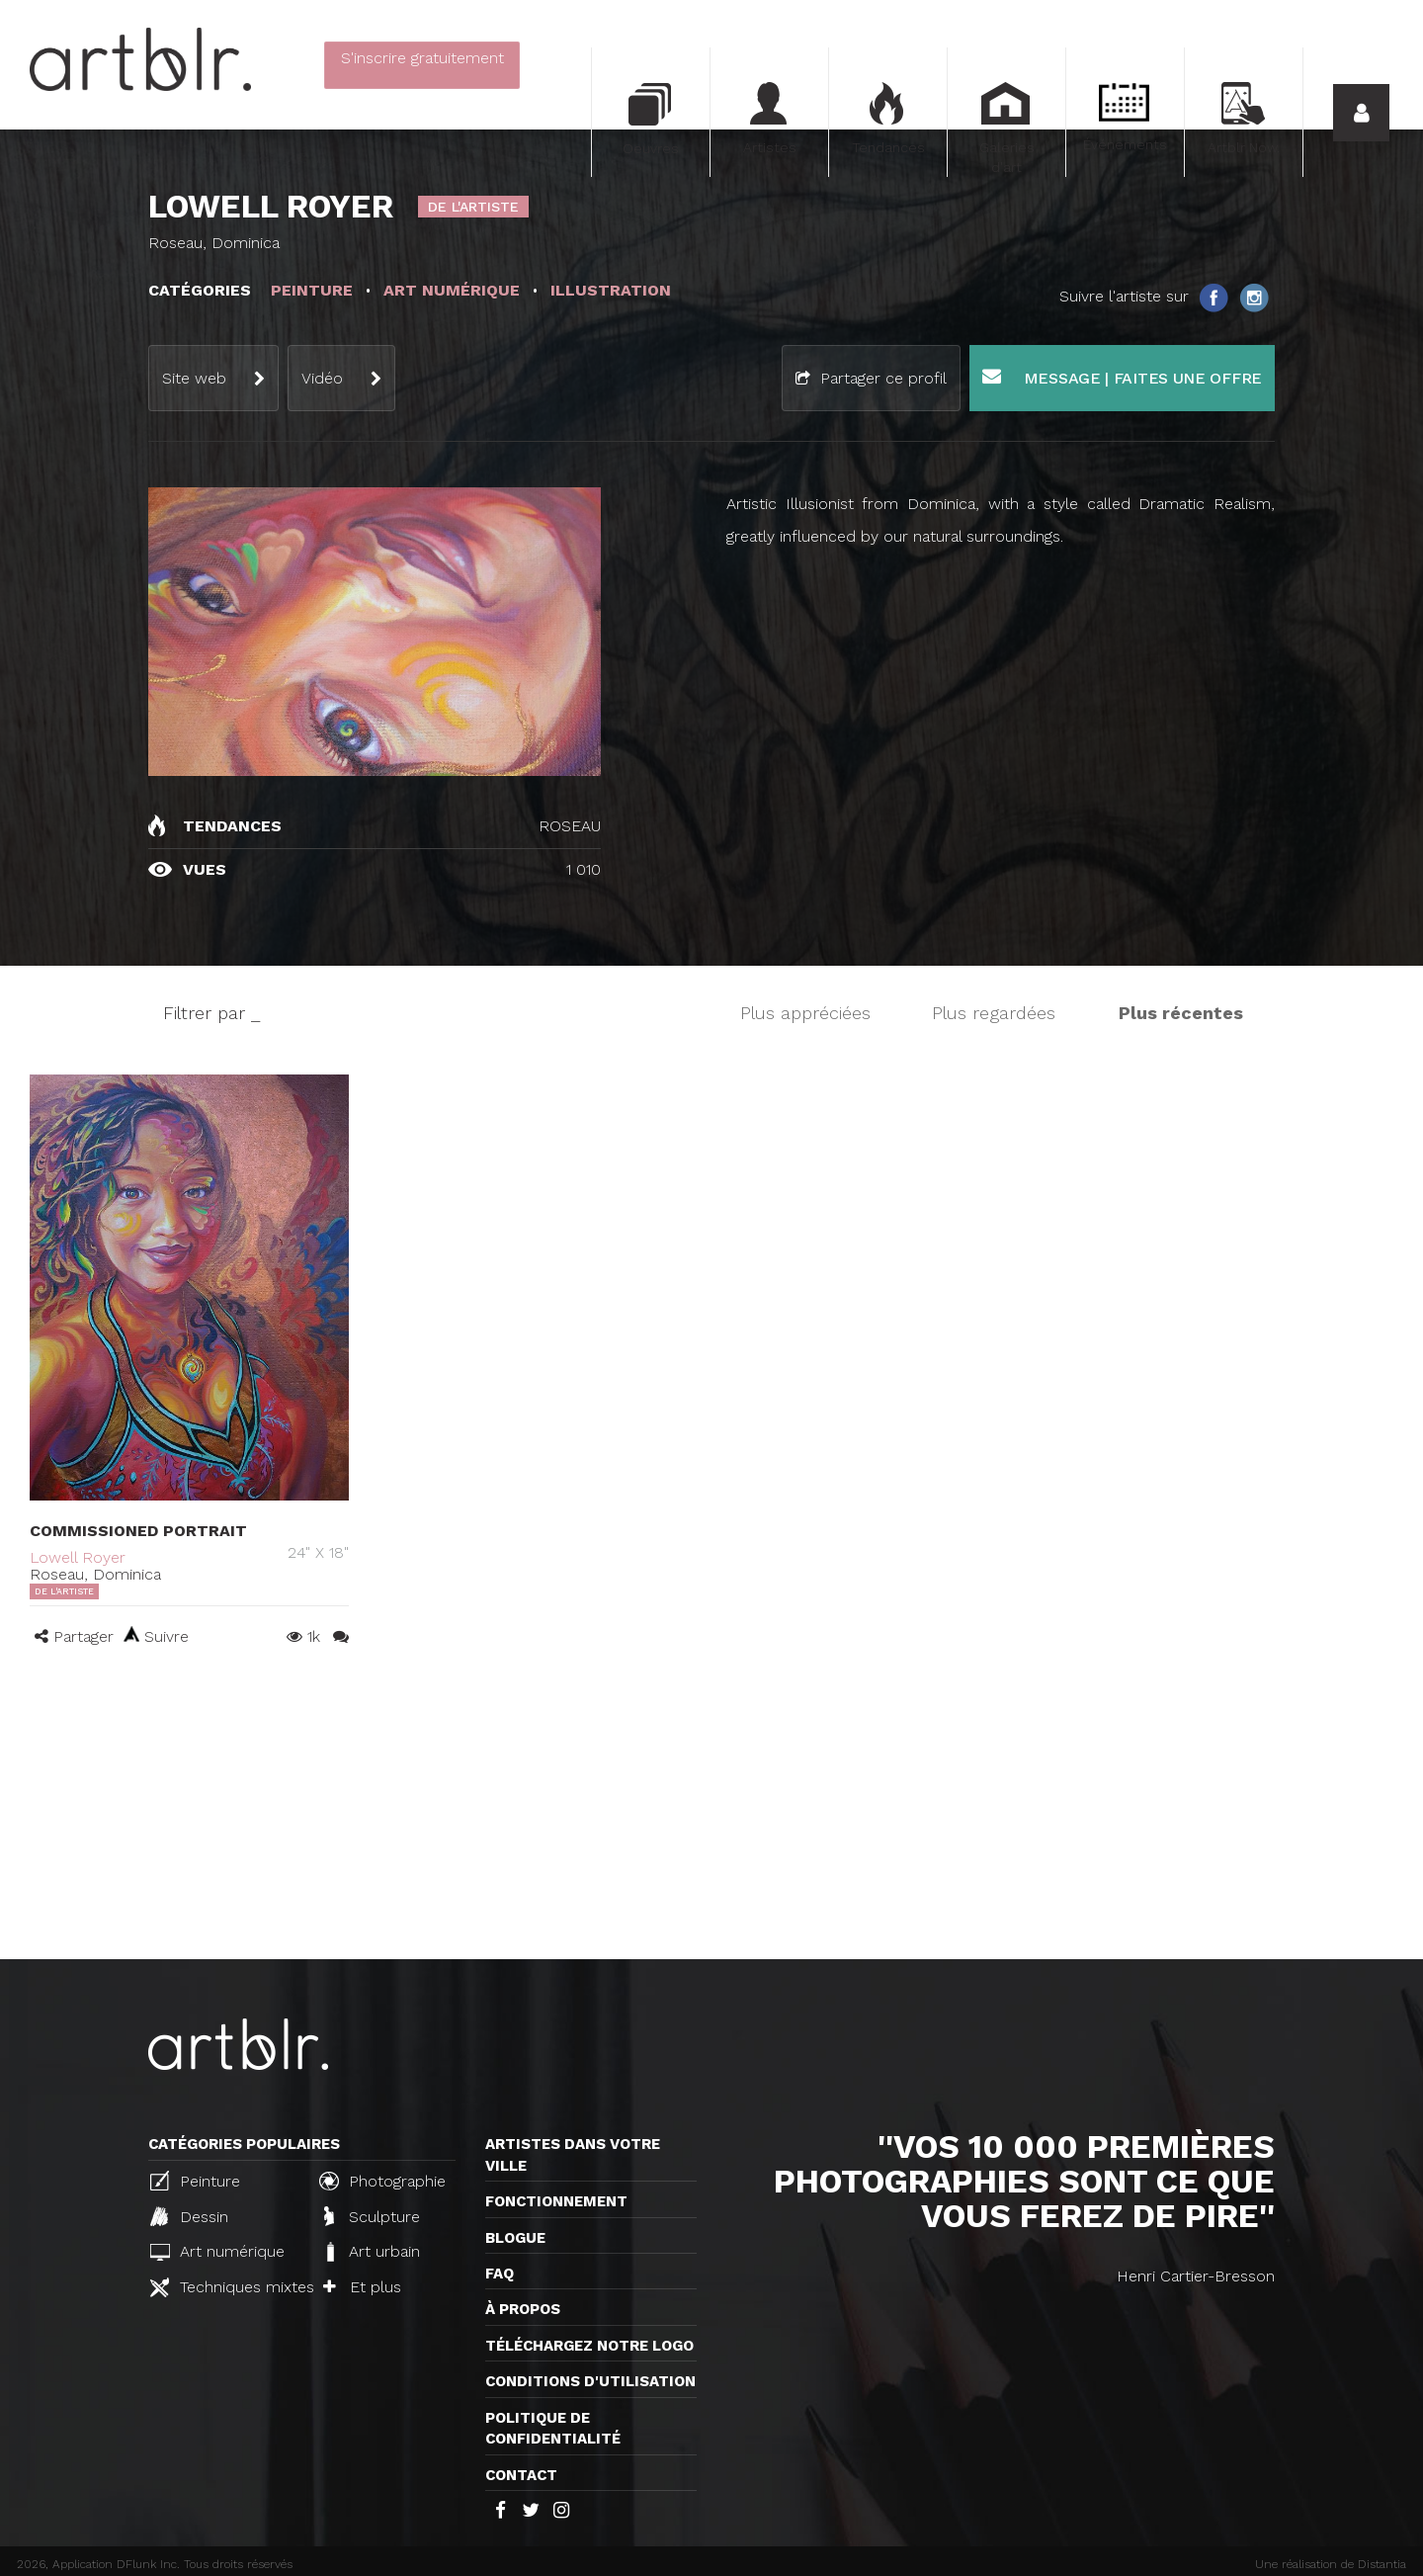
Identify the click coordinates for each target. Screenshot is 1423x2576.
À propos (522, 2309)
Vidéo (322, 378)
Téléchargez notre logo (589, 2346)
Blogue (515, 2238)
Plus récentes (1181, 1012)
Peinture (195, 2180)
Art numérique (217, 2251)
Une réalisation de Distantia (1330, 2564)
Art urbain (371, 2252)
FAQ (499, 2273)
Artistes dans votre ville (572, 2154)
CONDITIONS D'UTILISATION (590, 2381)
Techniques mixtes (226, 2287)
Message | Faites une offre (1122, 377)
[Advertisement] (711, 1811)
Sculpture (372, 2216)
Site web (194, 378)
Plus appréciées (805, 1012)
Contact (521, 2475)
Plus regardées (993, 1012)
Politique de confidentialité (553, 2428)
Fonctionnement (556, 2201)
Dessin (189, 2216)
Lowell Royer (78, 1557)
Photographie (382, 2180)
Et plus (362, 2286)
